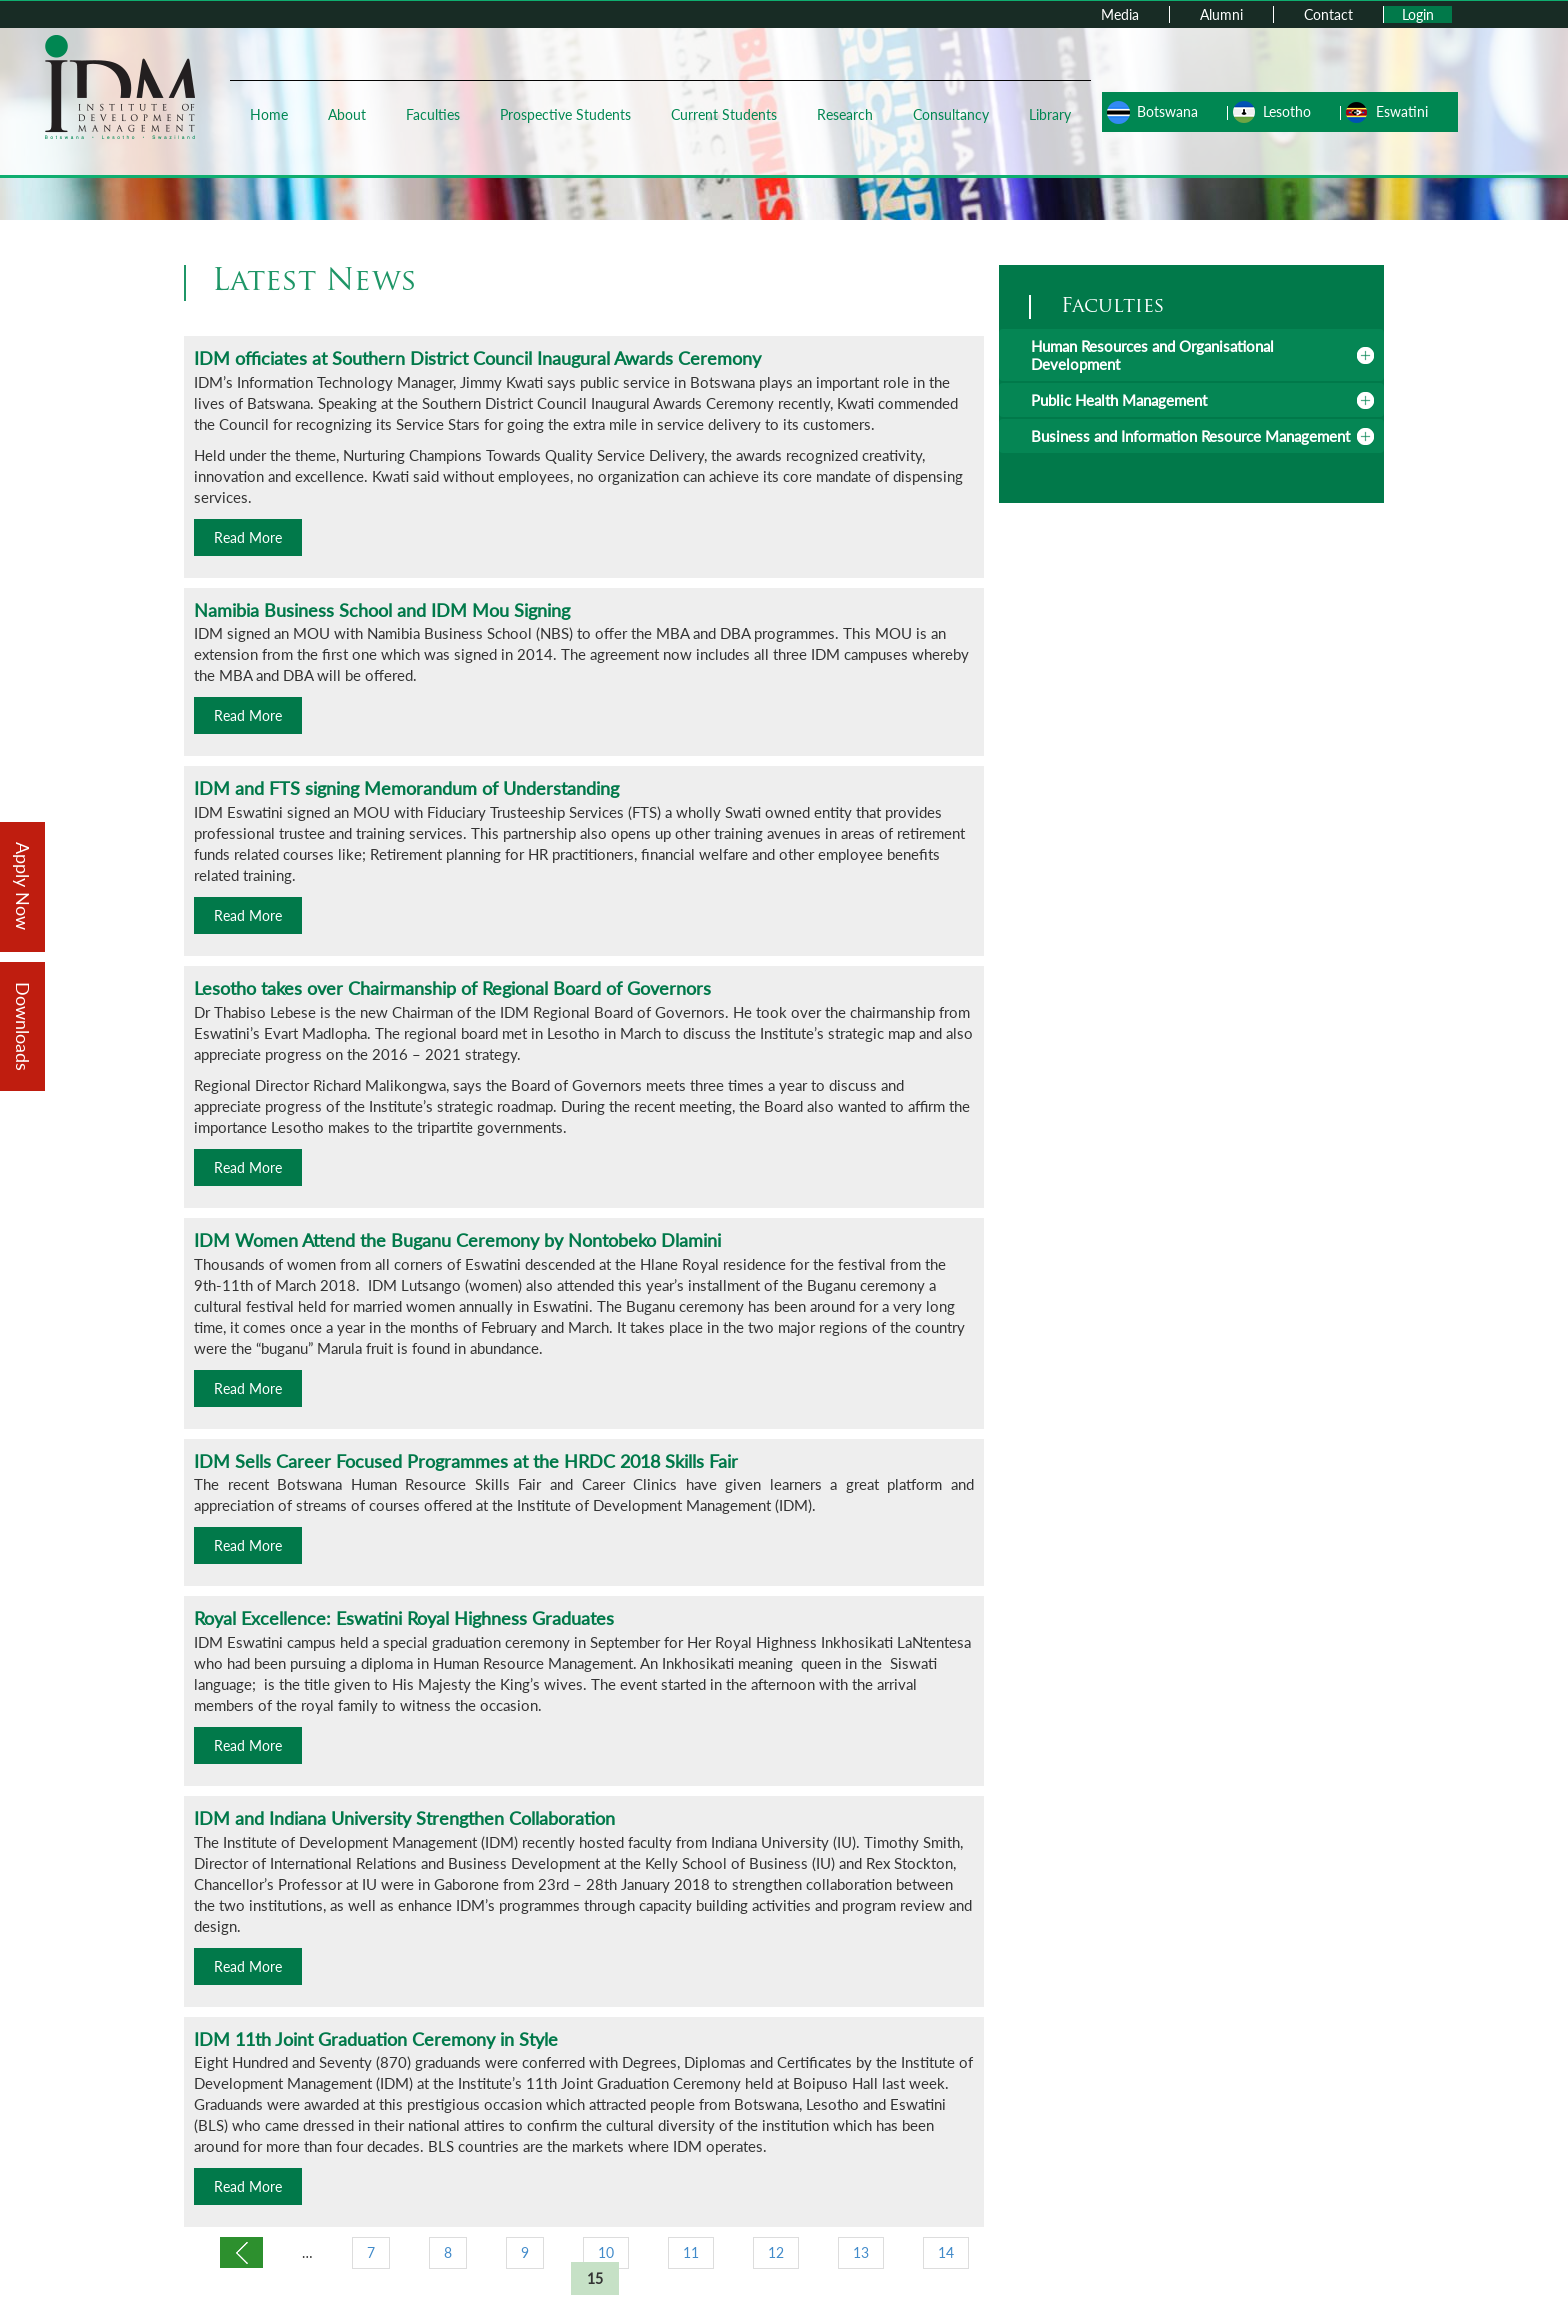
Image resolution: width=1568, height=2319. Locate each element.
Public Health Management (1119, 400)
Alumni (1221, 14)
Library (1050, 114)
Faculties (433, 114)
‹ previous (241, 2252)
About (347, 114)
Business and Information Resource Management (1190, 436)
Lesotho (1287, 111)
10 (606, 2252)
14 (946, 2252)
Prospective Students (565, 114)
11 (691, 2252)
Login (1418, 14)
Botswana (1167, 111)
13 (861, 2252)
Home (269, 114)
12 (776, 2252)
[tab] (1191, 355)
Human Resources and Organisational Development (1152, 355)
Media (1120, 14)
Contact (1328, 14)
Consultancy (951, 114)
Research (845, 114)
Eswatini (1402, 111)
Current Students (724, 114)
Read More (248, 537)
